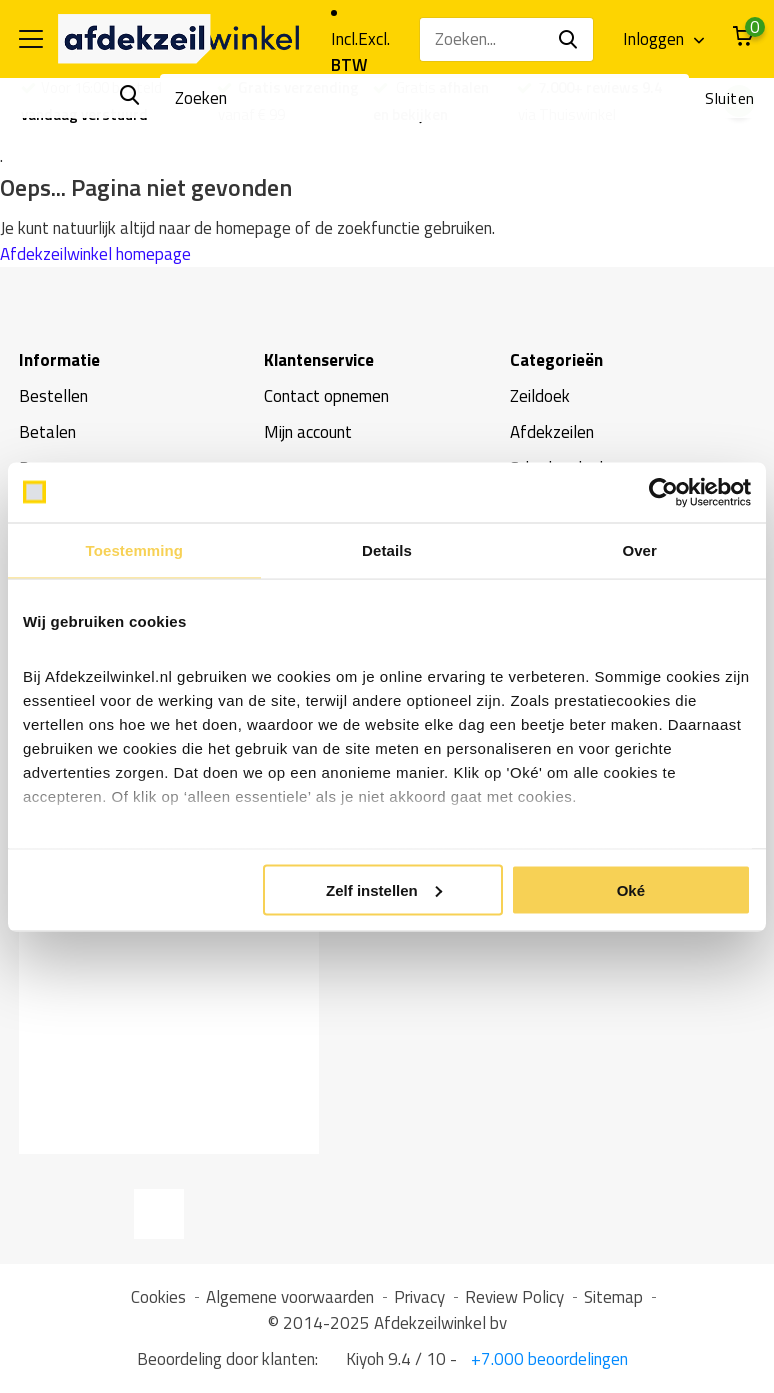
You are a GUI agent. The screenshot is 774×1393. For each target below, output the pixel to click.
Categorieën (556, 360)
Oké (631, 889)
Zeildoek (540, 396)
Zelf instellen (384, 889)
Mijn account (308, 432)
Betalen (47, 432)
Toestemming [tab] (135, 549)
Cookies (158, 1297)
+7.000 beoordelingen (547, 1359)
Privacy (419, 1297)
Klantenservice (319, 360)
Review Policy (514, 1297)
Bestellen (53, 396)
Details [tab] (387, 549)
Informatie (59, 360)
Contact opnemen (326, 396)
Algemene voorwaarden (290, 1297)
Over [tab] (639, 549)
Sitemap (613, 1297)
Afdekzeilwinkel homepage (95, 254)
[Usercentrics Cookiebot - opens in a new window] (663, 492)
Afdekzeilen (552, 432)
